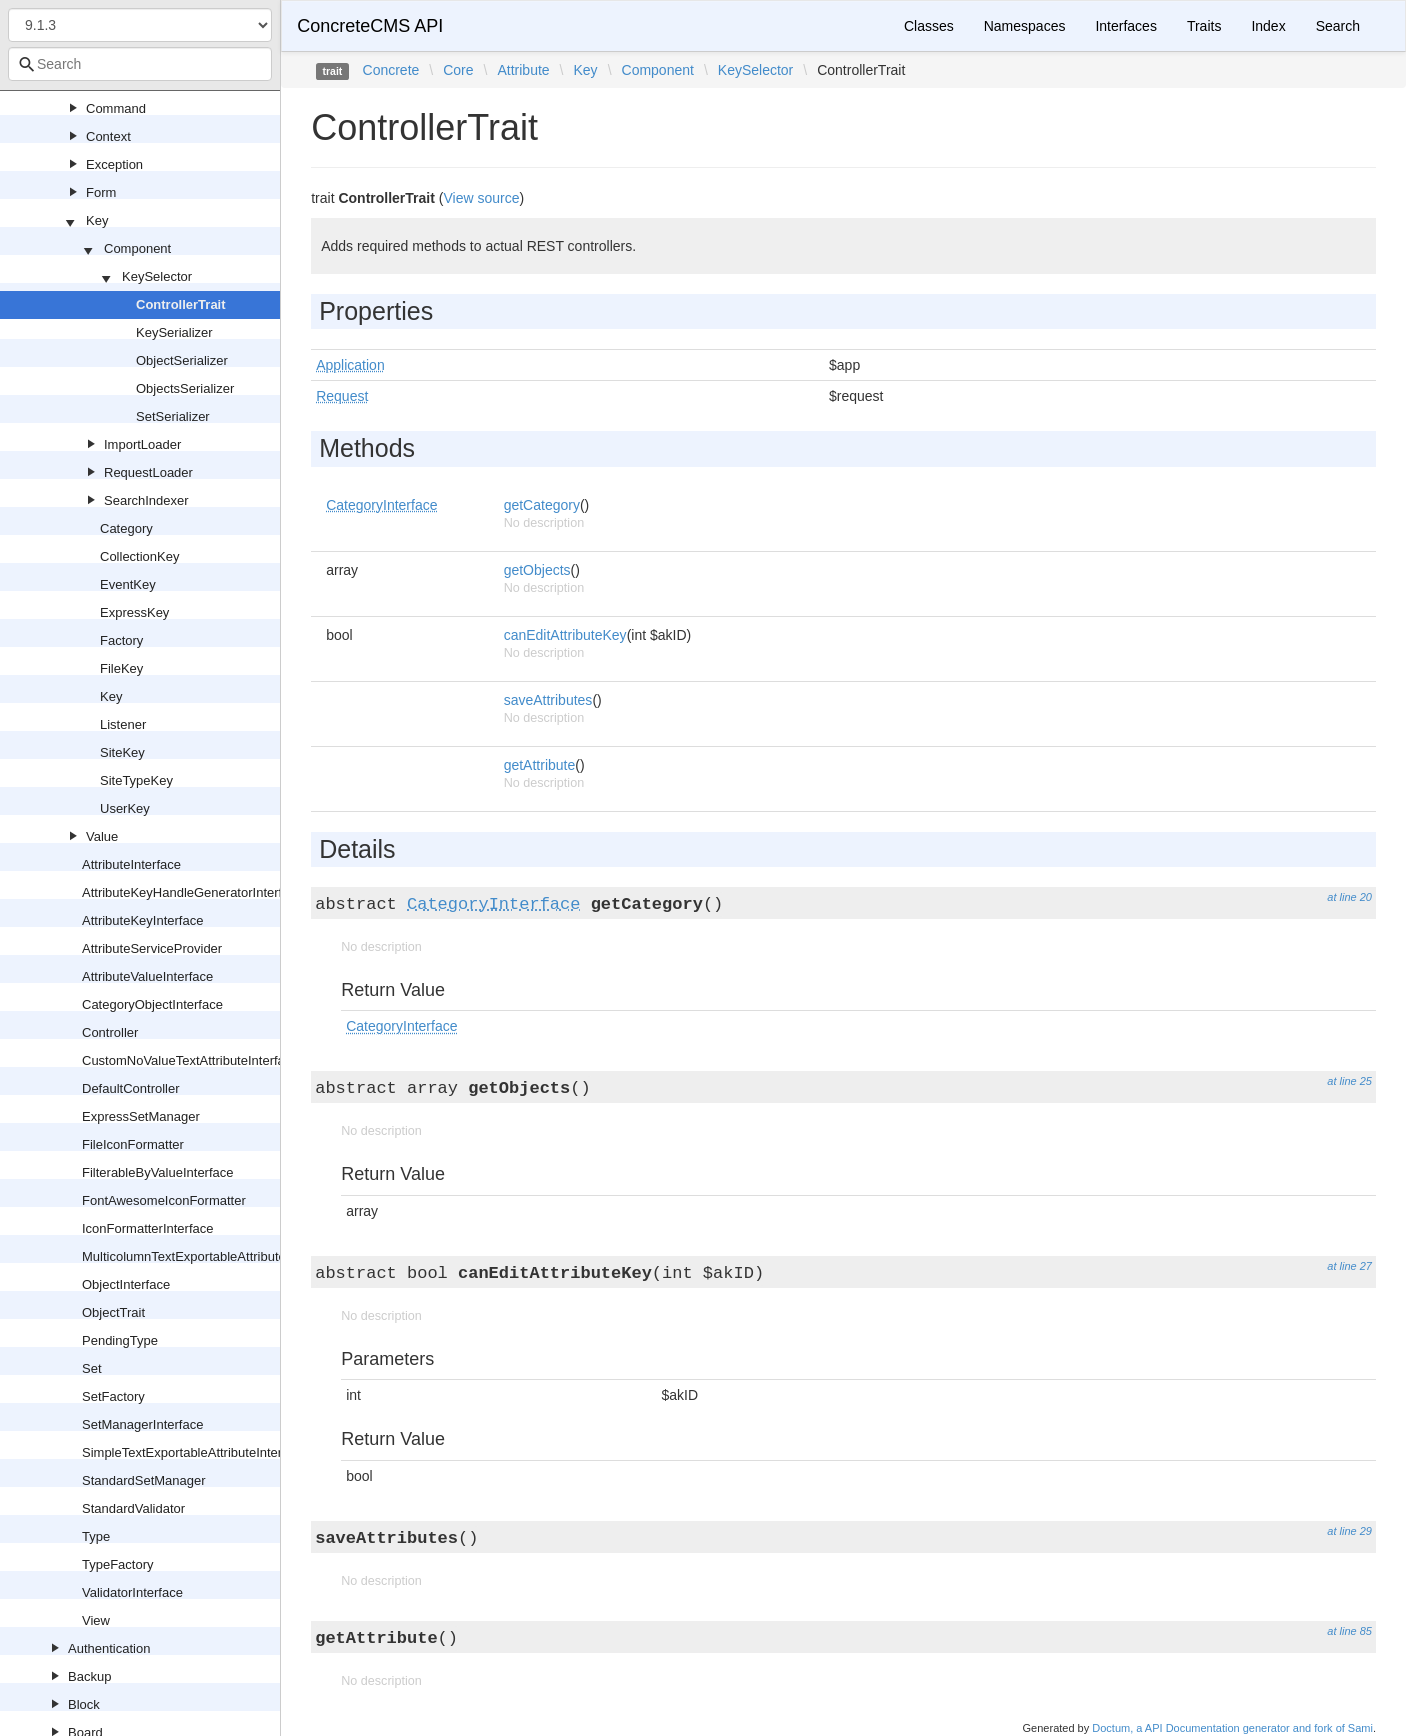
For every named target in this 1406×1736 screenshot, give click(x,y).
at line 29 (1349, 1531)
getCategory (542, 505)
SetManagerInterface (142, 1424)
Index (1268, 26)
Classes (929, 26)
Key (97, 220)
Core (458, 70)
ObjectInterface (126, 1284)
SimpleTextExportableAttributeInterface (194, 1452)
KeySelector (157, 276)
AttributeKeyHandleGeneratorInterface (192, 892)
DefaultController (131, 1088)
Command (116, 108)
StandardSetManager (144, 1480)
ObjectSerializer (182, 360)
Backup (89, 1676)
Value (102, 836)
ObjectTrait (113, 1312)
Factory (121, 640)
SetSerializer (173, 416)
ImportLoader (142, 444)
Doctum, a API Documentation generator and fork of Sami (1232, 1728)
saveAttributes (548, 700)
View (96, 1620)
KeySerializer (174, 332)
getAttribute (540, 765)
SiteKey (122, 752)
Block (84, 1704)
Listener (123, 724)
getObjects (537, 570)
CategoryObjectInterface (152, 1004)
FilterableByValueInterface (158, 1172)
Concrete (391, 70)
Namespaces (1025, 26)
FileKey (121, 668)
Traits (1204, 26)
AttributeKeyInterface (142, 920)
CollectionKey (140, 556)
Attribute (523, 70)
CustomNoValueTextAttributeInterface (190, 1060)
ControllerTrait (181, 304)
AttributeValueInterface (147, 976)
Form (101, 192)
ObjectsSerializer (185, 388)
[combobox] (140, 64)
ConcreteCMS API (370, 26)
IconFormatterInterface (148, 1228)
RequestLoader (148, 472)
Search (1338, 26)
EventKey (128, 584)
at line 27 (1349, 1266)
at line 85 (1349, 1631)
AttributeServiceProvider (152, 948)
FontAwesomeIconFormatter (164, 1200)
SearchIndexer (146, 500)
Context (108, 136)
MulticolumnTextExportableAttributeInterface (209, 1256)
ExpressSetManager (141, 1116)
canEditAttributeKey (565, 635)
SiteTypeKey (136, 780)
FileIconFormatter (133, 1144)
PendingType (120, 1340)
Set (92, 1368)
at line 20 (1349, 897)
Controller (110, 1032)
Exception (114, 164)
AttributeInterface (131, 864)
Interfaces (1125, 26)
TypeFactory (118, 1564)
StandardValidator (133, 1508)
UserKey (125, 808)
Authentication (109, 1648)
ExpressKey (134, 612)
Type (96, 1536)
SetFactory (113, 1396)
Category (126, 528)
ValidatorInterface (132, 1592)
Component (137, 248)
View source (481, 198)
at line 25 (1349, 1081)
